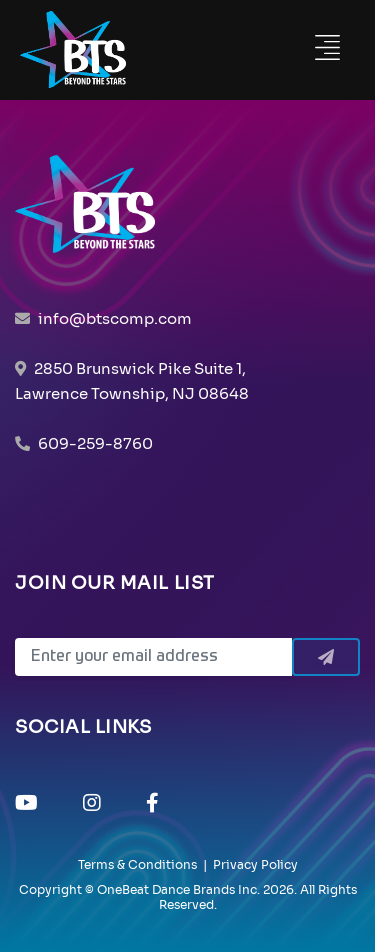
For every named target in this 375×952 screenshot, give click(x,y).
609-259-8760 (95, 443)
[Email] (153, 657)
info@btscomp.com (115, 318)
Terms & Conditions (137, 864)
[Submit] (326, 657)
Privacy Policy (255, 864)
